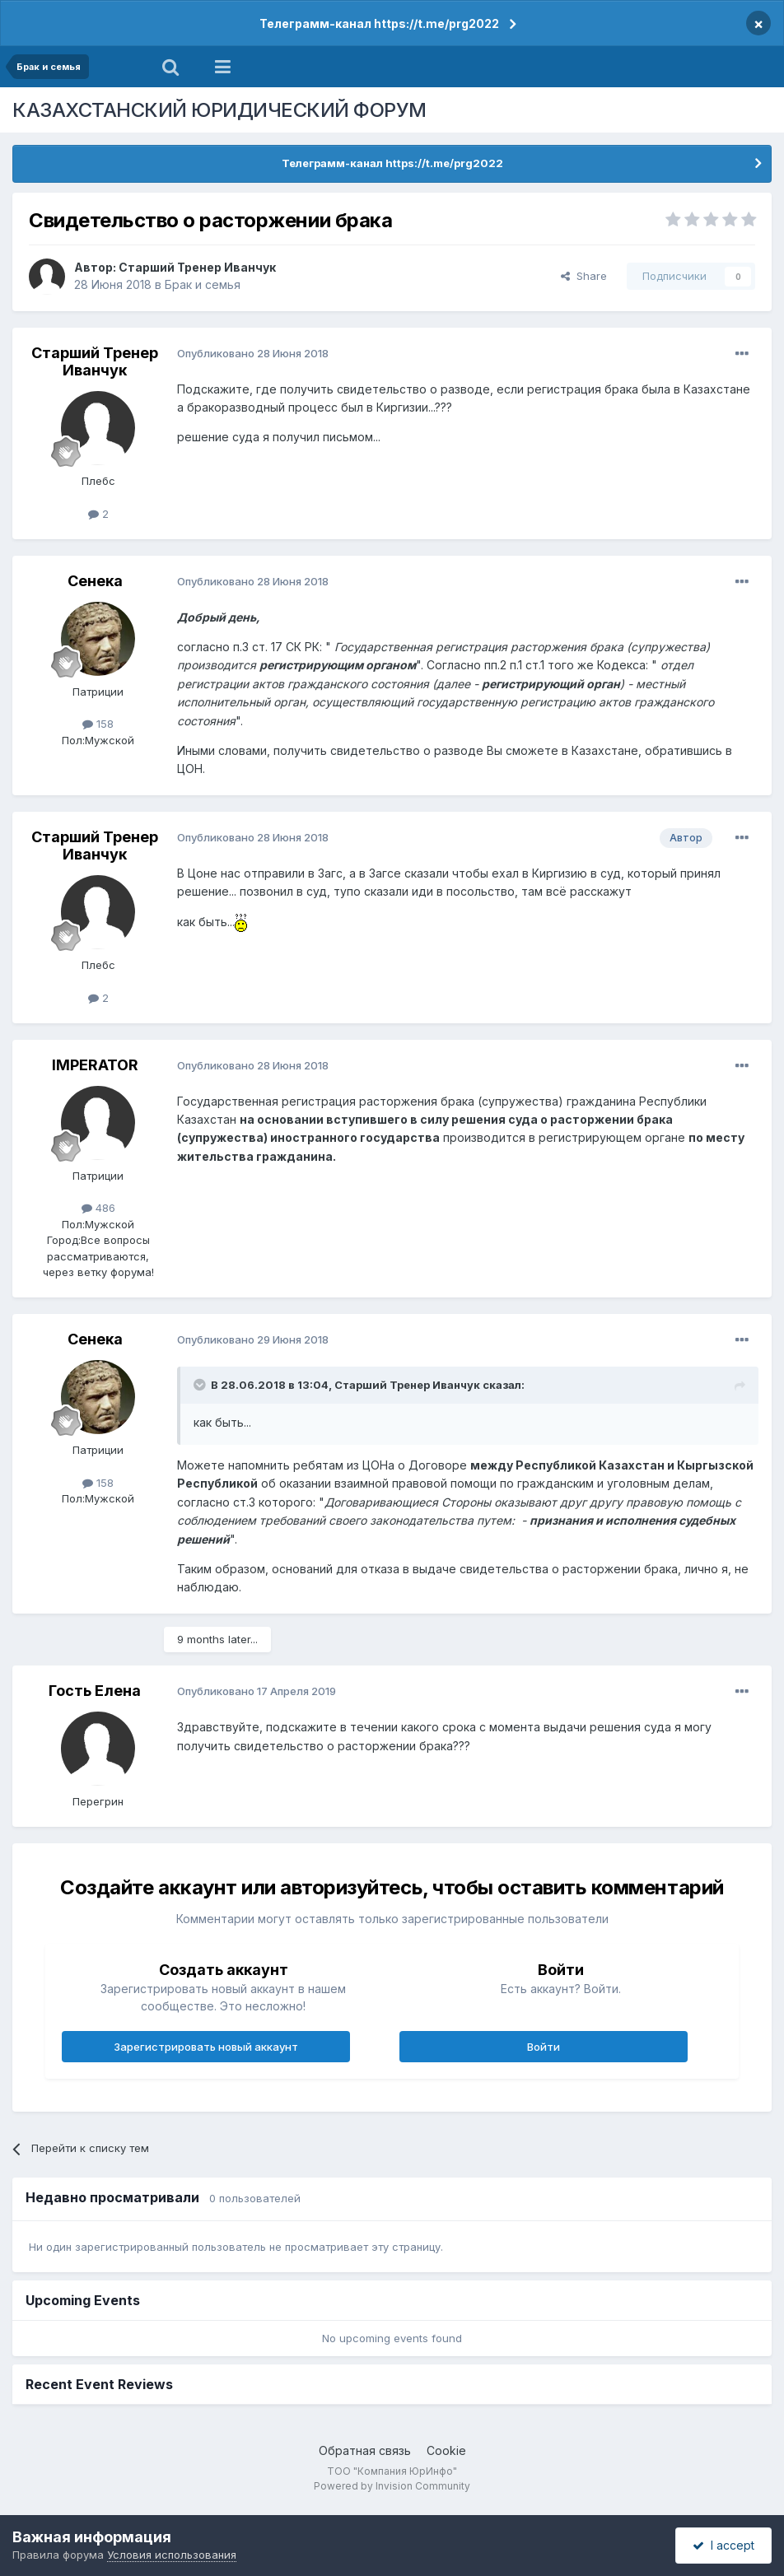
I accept (723, 2545)
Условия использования (171, 2554)
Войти (543, 2046)
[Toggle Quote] (201, 1384)
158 (98, 723)
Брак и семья (202, 284)
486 (98, 1207)
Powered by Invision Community (392, 2486)
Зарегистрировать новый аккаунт (206, 2046)
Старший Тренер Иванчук (197, 267)
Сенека (95, 580)
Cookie (446, 2450)
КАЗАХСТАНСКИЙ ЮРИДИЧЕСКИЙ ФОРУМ (219, 110)
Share (584, 275)
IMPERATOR (95, 1065)
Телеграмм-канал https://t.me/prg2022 (379, 23)
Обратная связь (365, 2450)
